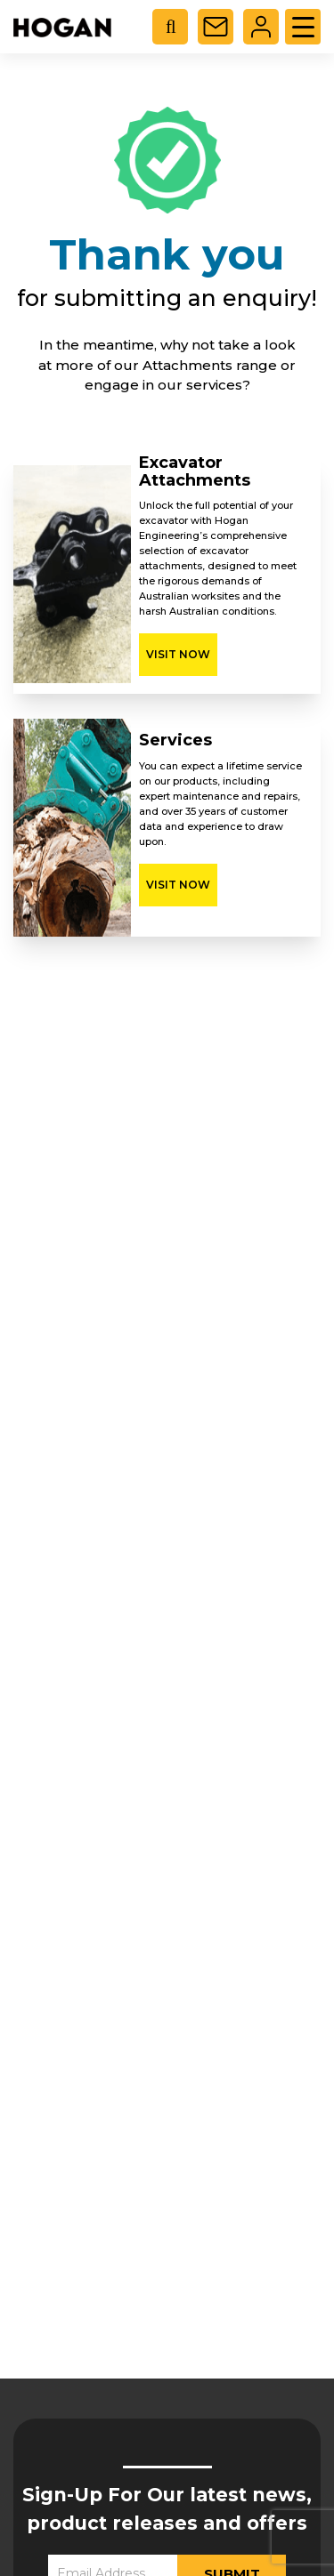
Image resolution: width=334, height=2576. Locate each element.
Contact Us (215, 26)
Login (261, 26)
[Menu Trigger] (303, 26)
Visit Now (178, 654)
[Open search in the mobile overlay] (177, 27)
